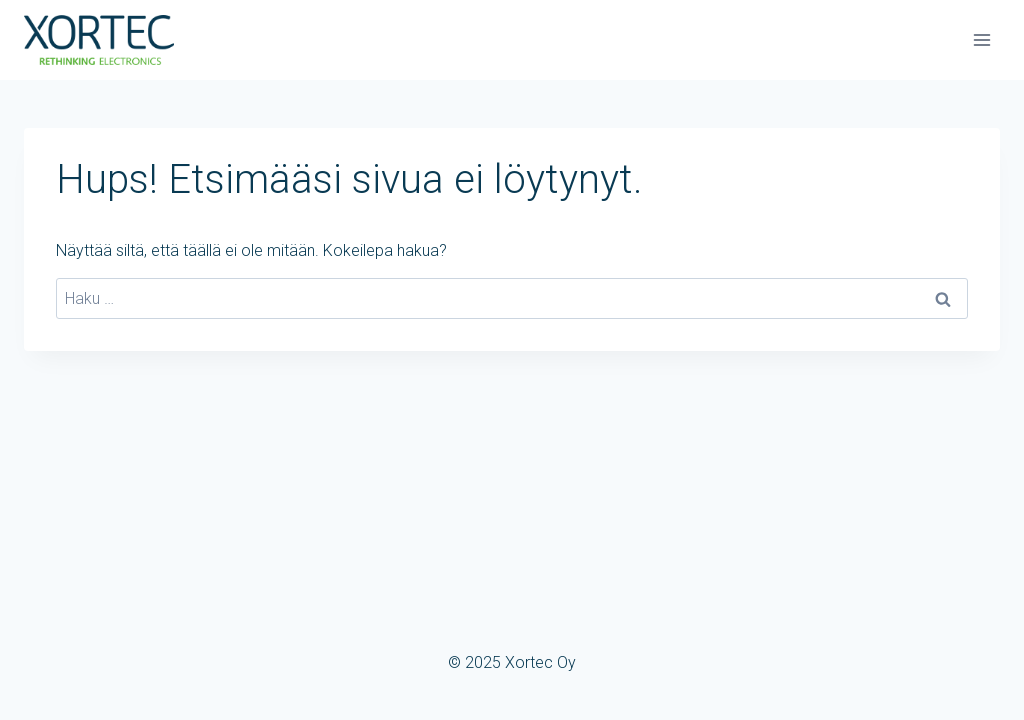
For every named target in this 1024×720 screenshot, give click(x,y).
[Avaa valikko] (981, 39)
